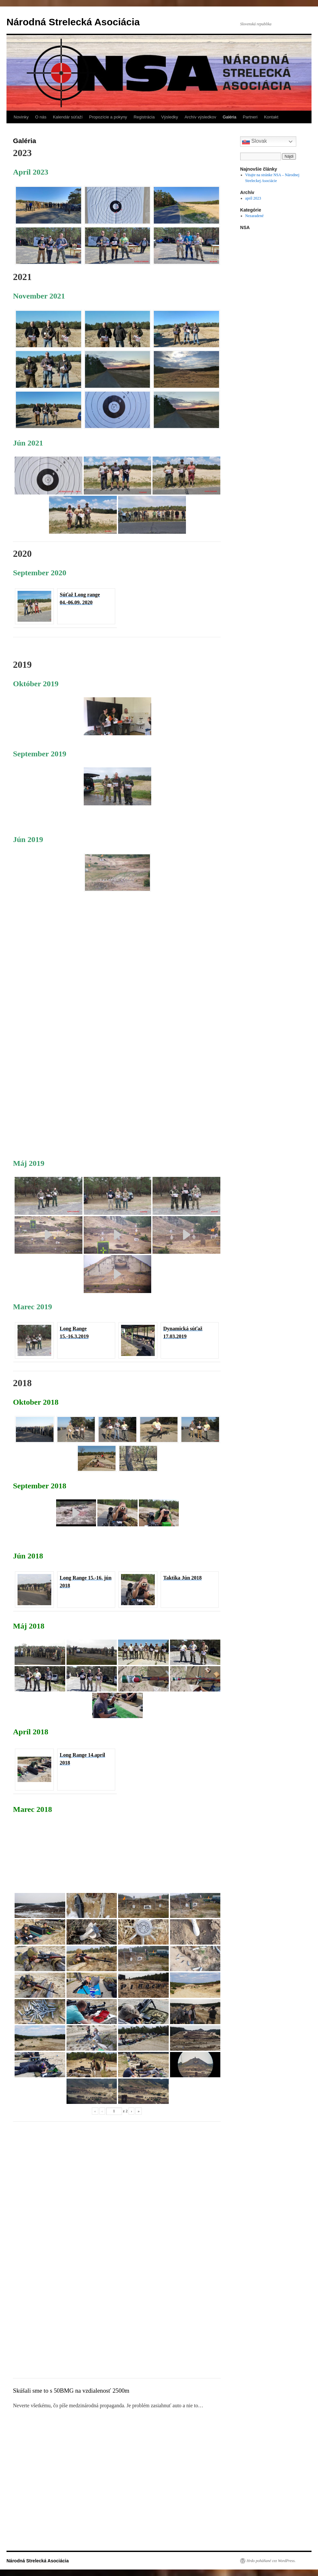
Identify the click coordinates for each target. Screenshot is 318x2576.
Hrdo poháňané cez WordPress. (271, 2560)
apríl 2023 (253, 198)
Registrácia (144, 117)
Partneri (250, 117)
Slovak (254, 141)
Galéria (229, 117)
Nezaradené (254, 216)
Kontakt (271, 117)
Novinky (21, 117)
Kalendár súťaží (68, 117)
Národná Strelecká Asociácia (73, 22)
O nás (40, 117)
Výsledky (169, 117)
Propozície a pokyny (108, 117)
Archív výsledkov (200, 117)
